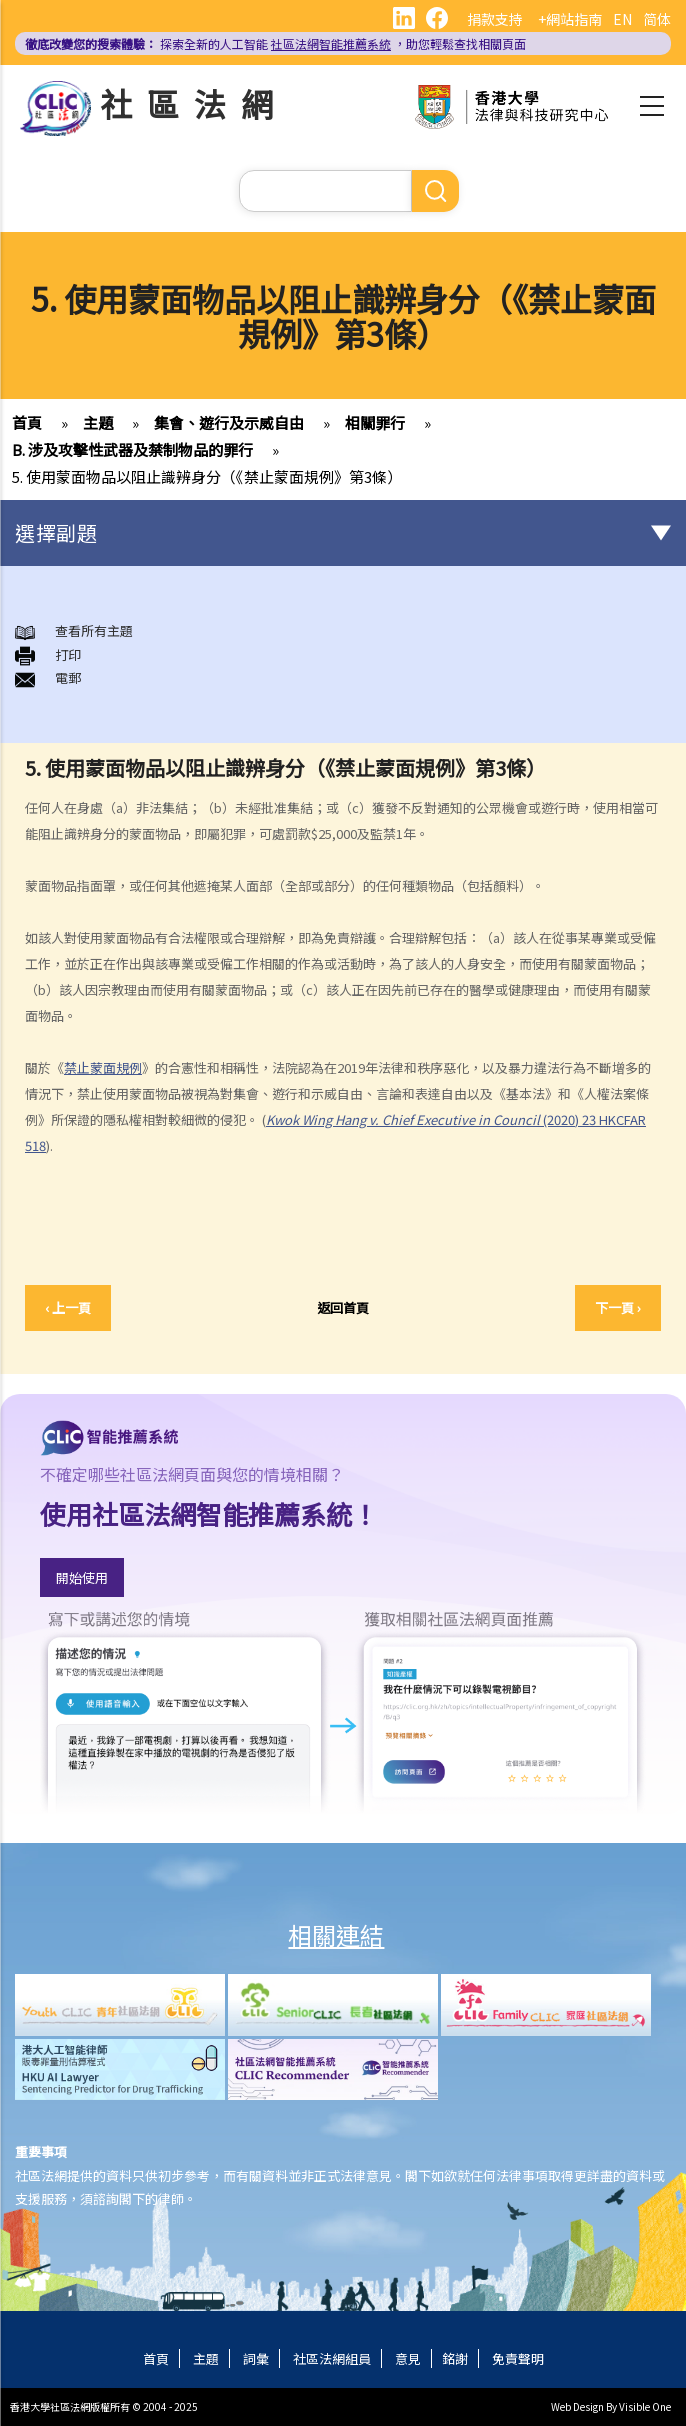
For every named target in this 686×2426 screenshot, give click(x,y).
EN (622, 19)
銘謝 (455, 2358)
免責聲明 (518, 2358)
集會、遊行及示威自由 (229, 422)
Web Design (577, 2406)
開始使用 (82, 1577)
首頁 (27, 422)
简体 (657, 19)
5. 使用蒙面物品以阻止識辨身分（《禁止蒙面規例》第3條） (207, 476)
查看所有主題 (74, 630)
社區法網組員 (332, 2358)
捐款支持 (495, 19)
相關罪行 (375, 422)
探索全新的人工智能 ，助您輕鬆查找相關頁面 (275, 43)
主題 (98, 422)
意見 (408, 2358)
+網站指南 (570, 19)
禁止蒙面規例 (103, 1067)
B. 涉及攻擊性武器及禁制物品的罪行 (132, 449)
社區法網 (194, 103)
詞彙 (256, 2358)
